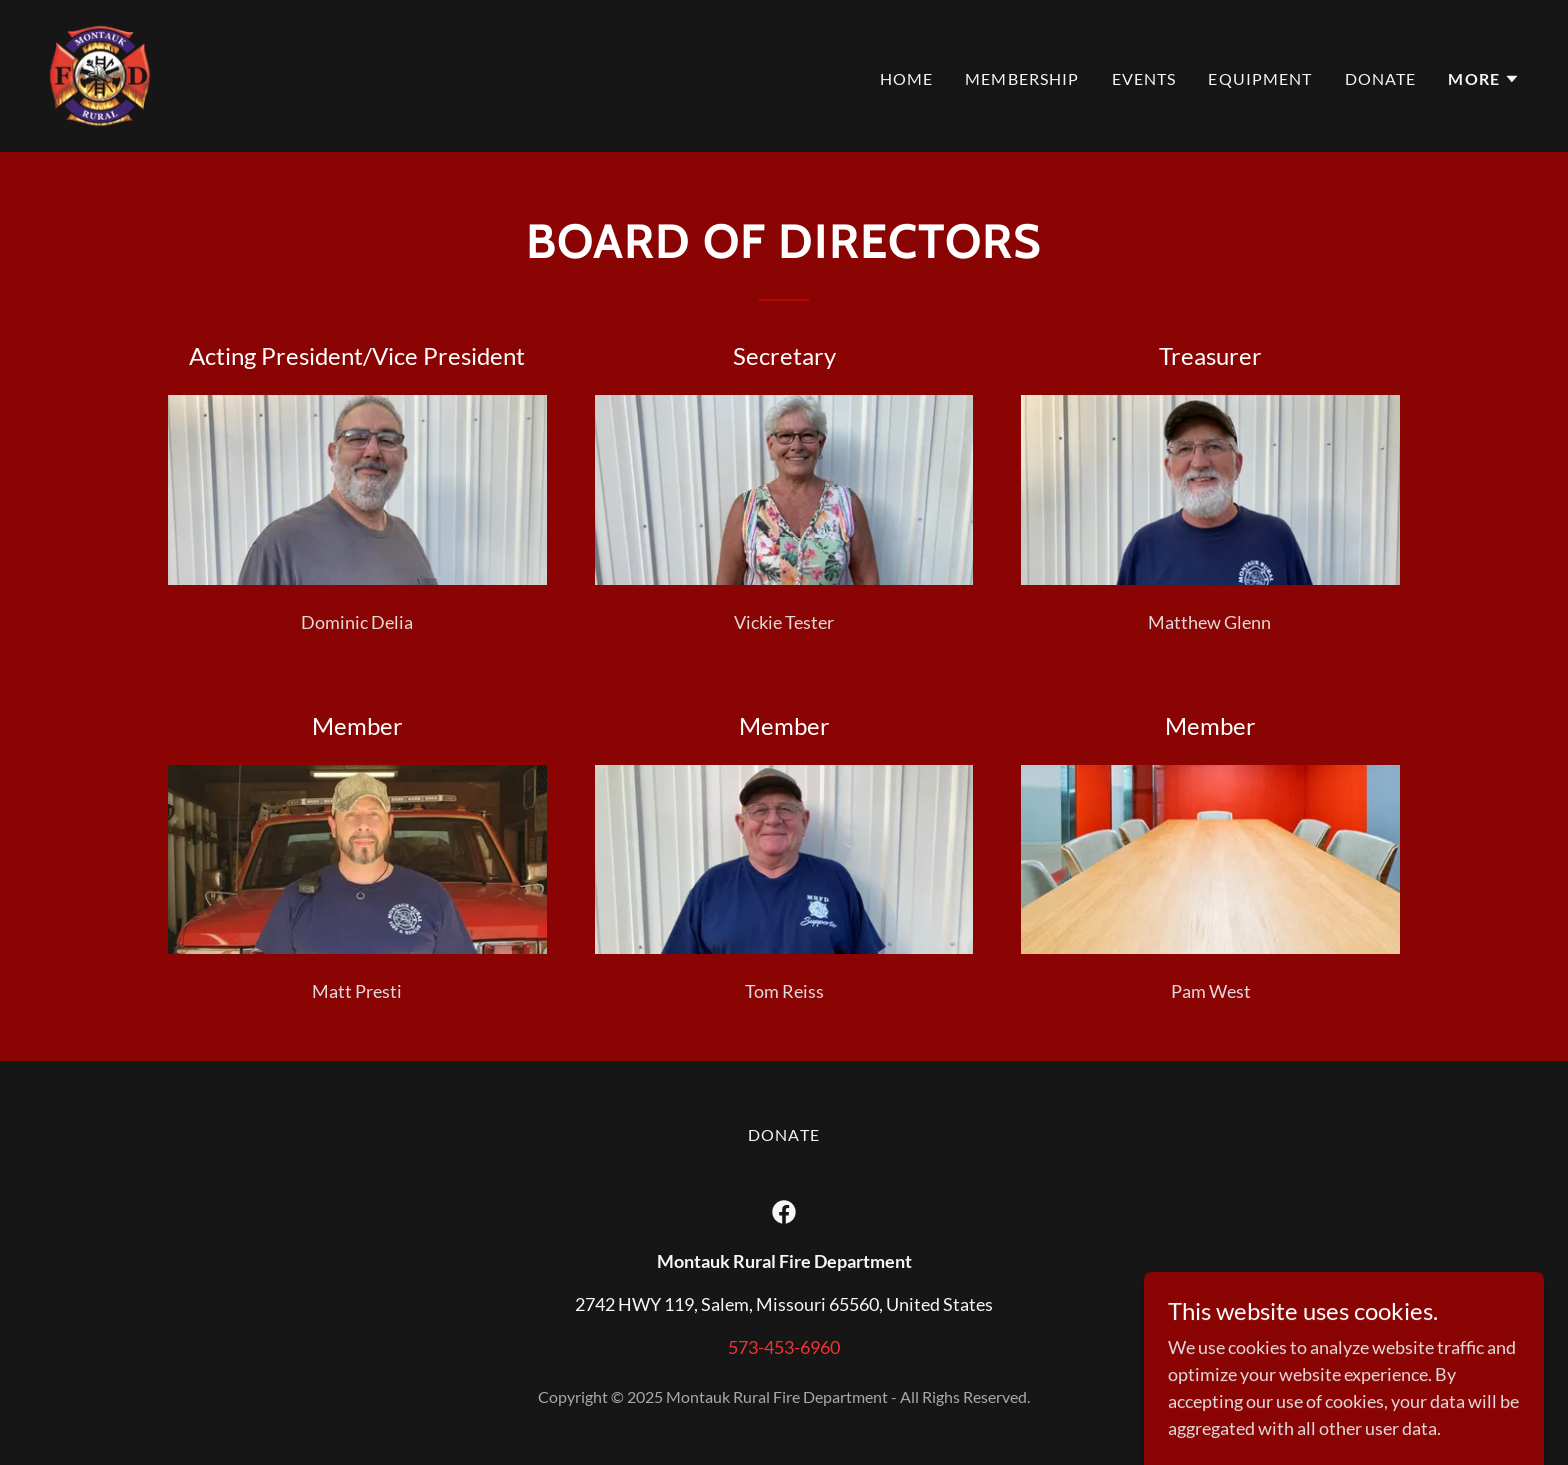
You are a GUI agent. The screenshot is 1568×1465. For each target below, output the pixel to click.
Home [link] (907, 78)
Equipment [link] (1260, 78)
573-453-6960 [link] (784, 1347)
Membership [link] (1022, 78)
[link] (100, 74)
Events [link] (1144, 78)
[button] (1484, 79)
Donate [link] (1381, 78)
